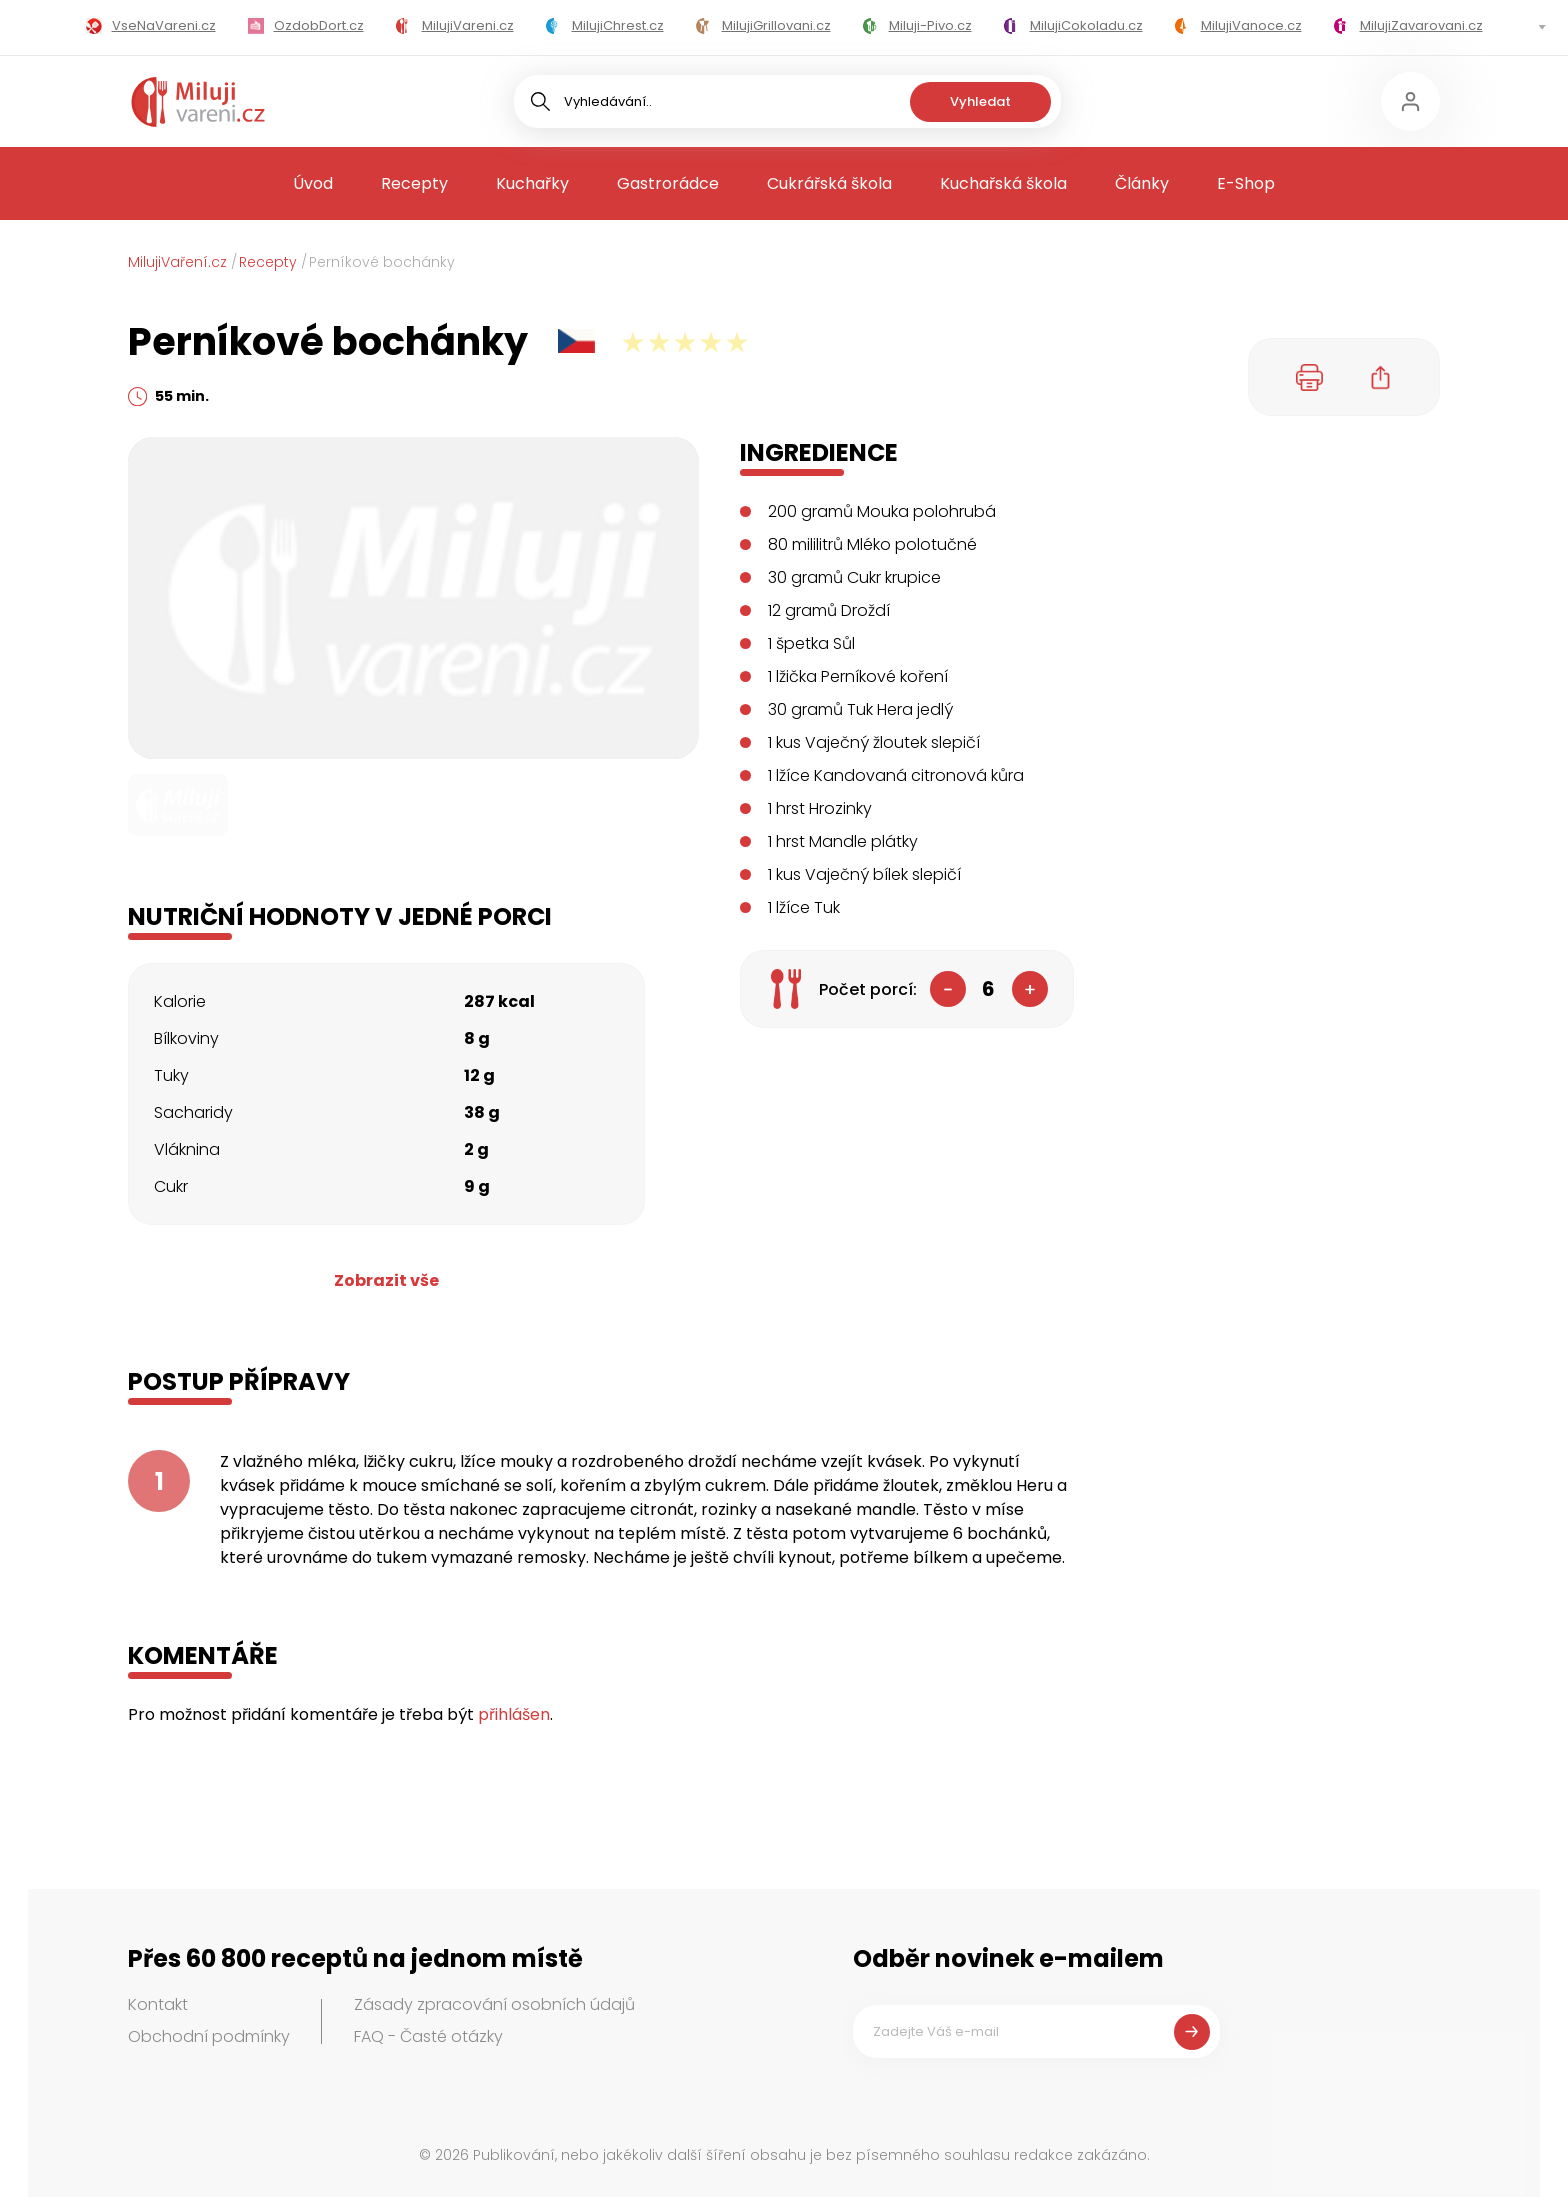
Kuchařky (532, 183)
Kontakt (158, 2004)
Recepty (414, 183)
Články (1142, 183)
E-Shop (1246, 183)
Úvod (313, 183)
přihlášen (514, 1714)
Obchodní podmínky (209, 2036)
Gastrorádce (668, 183)
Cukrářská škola (829, 183)
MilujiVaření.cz (177, 262)
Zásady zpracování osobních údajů (494, 2004)
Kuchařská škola (1003, 183)
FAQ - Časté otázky (428, 2036)
